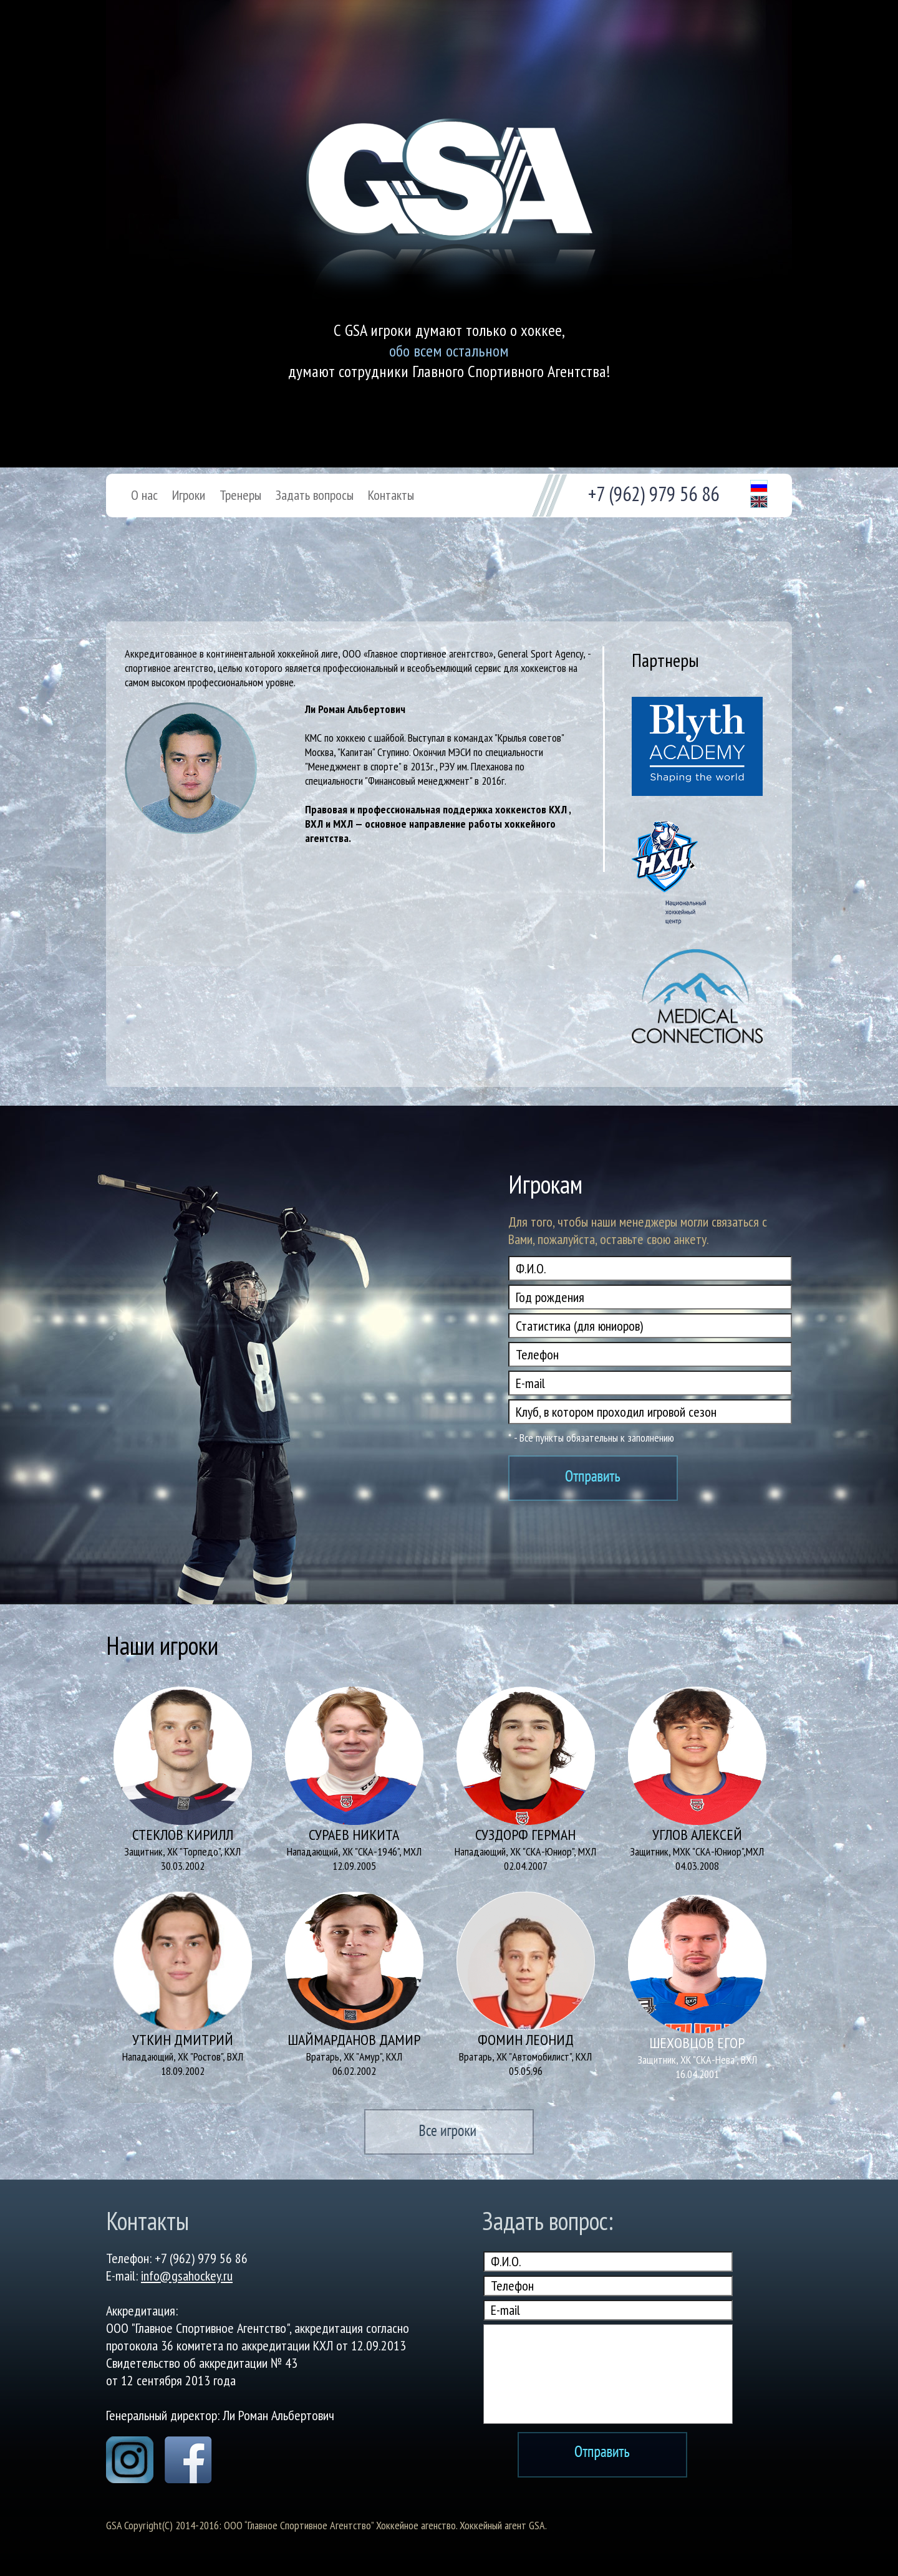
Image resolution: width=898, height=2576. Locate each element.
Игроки (188, 495)
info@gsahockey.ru (187, 2275)
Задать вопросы (315, 495)
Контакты (391, 495)
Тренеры (240, 495)
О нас (144, 495)
